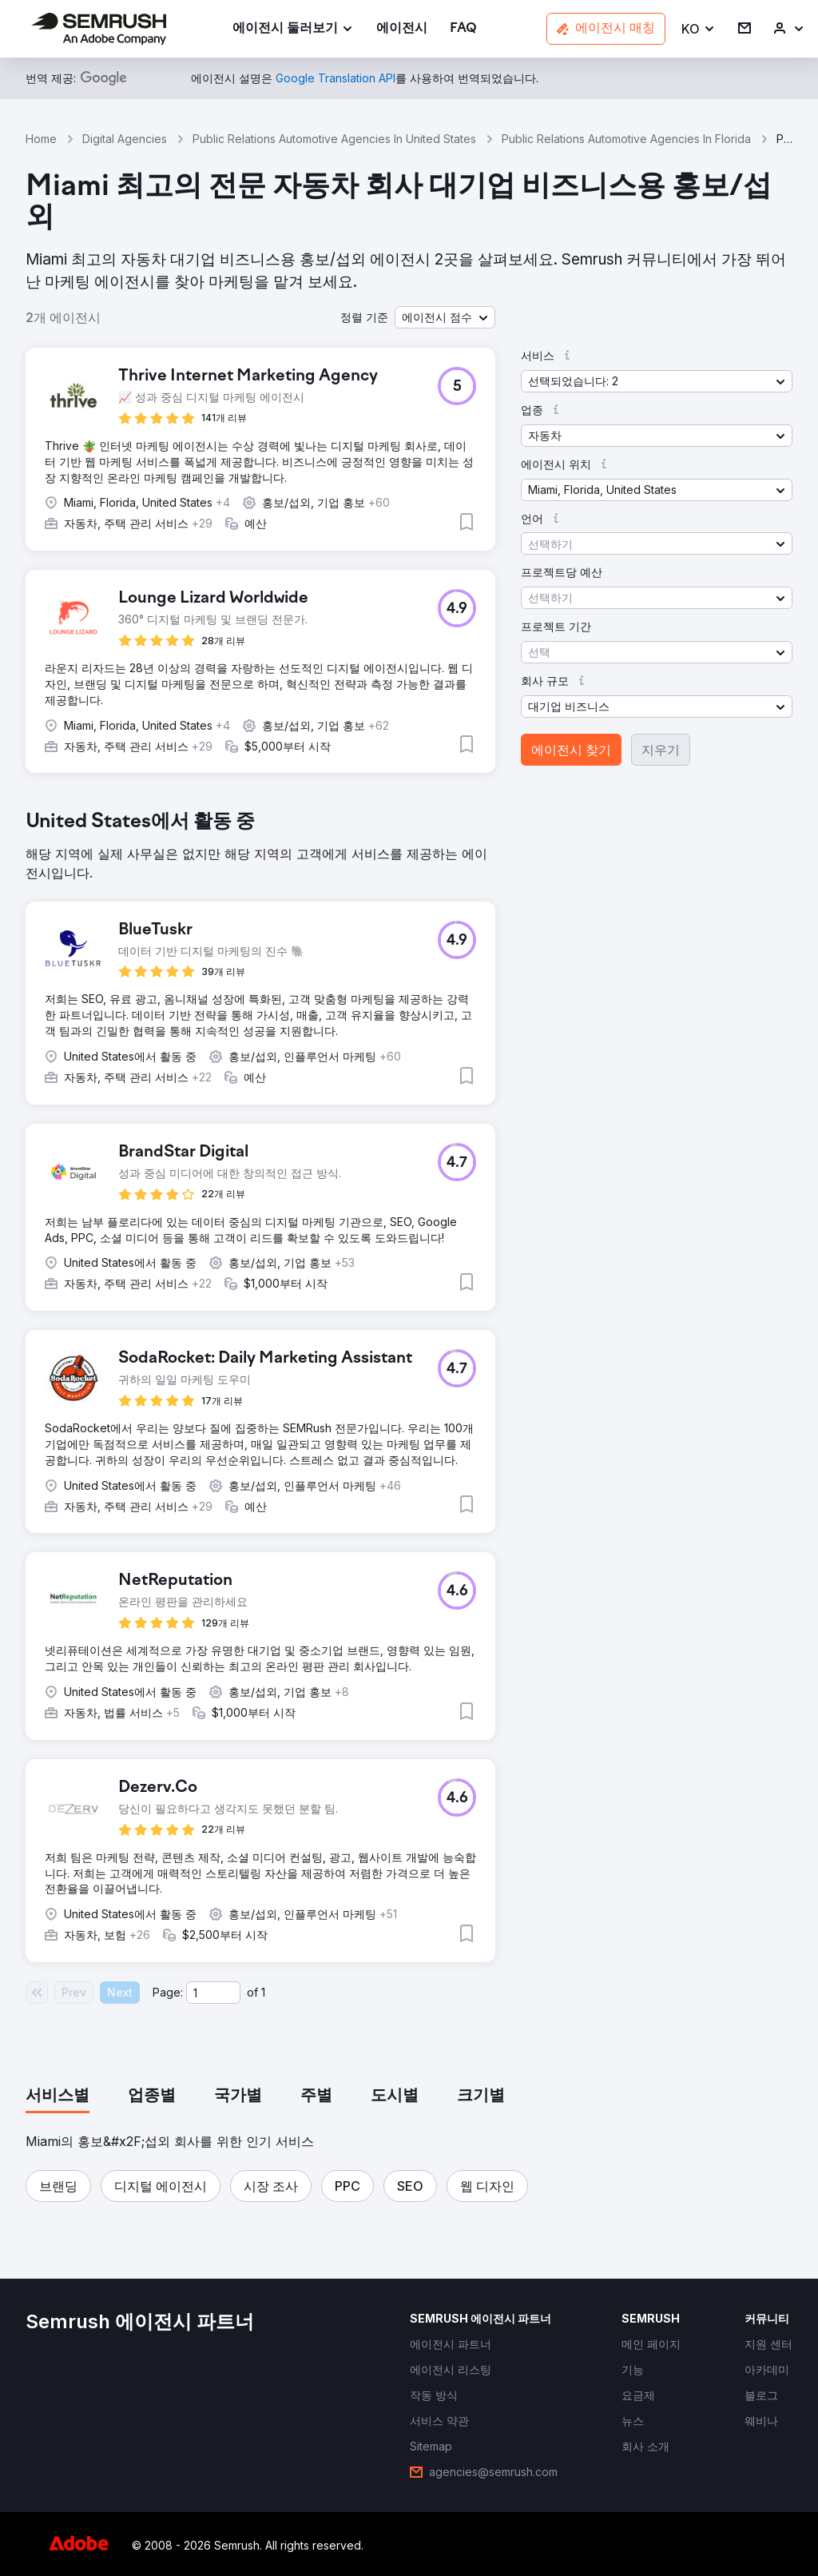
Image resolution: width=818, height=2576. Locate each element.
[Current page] (213, 1992)
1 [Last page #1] (263, 1992)
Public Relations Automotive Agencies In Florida (626, 138)
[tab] (57, 2096)
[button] (698, 29)
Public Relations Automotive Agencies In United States (334, 138)
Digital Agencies (124, 138)
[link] (401, 29)
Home (41, 138)
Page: (168, 1992)
